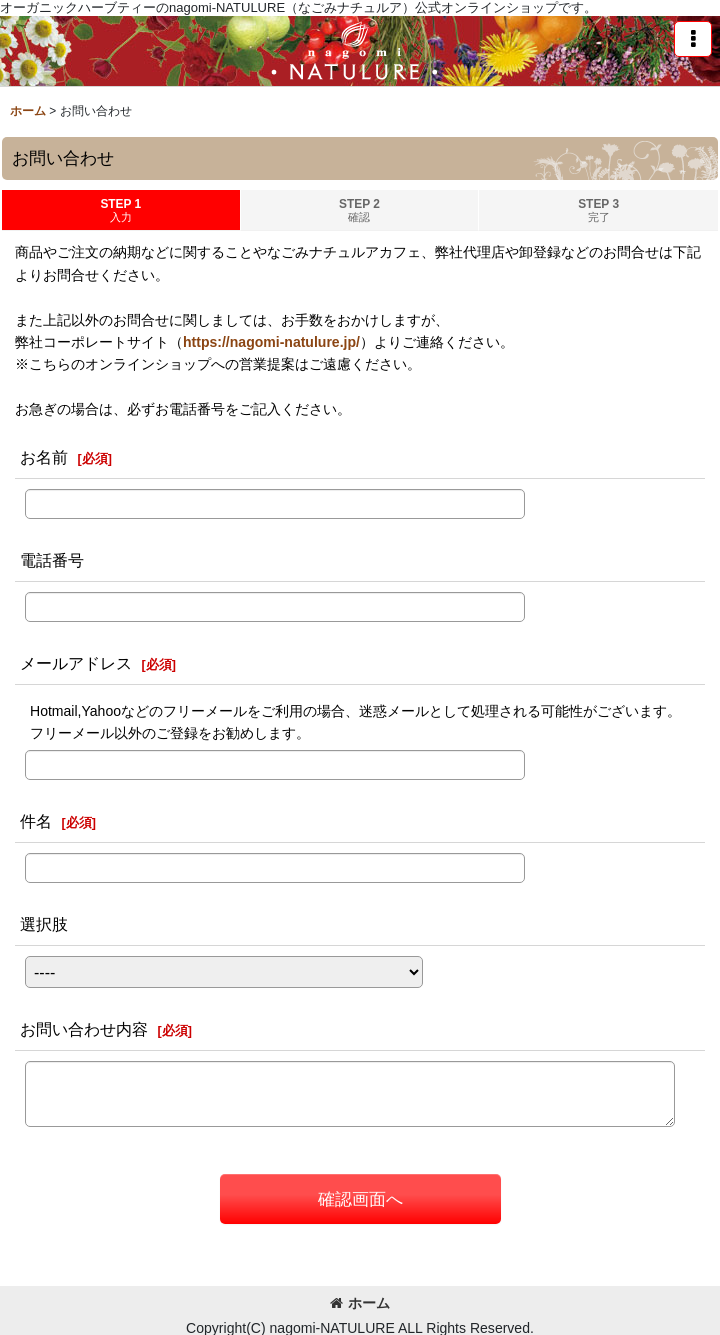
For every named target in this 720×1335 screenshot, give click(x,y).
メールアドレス (76, 663)
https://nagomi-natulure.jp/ (271, 342)
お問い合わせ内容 (84, 1029)
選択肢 (44, 924)
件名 (36, 821)
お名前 (44, 457)
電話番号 (52, 560)
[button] (693, 39)
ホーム (360, 1303)
